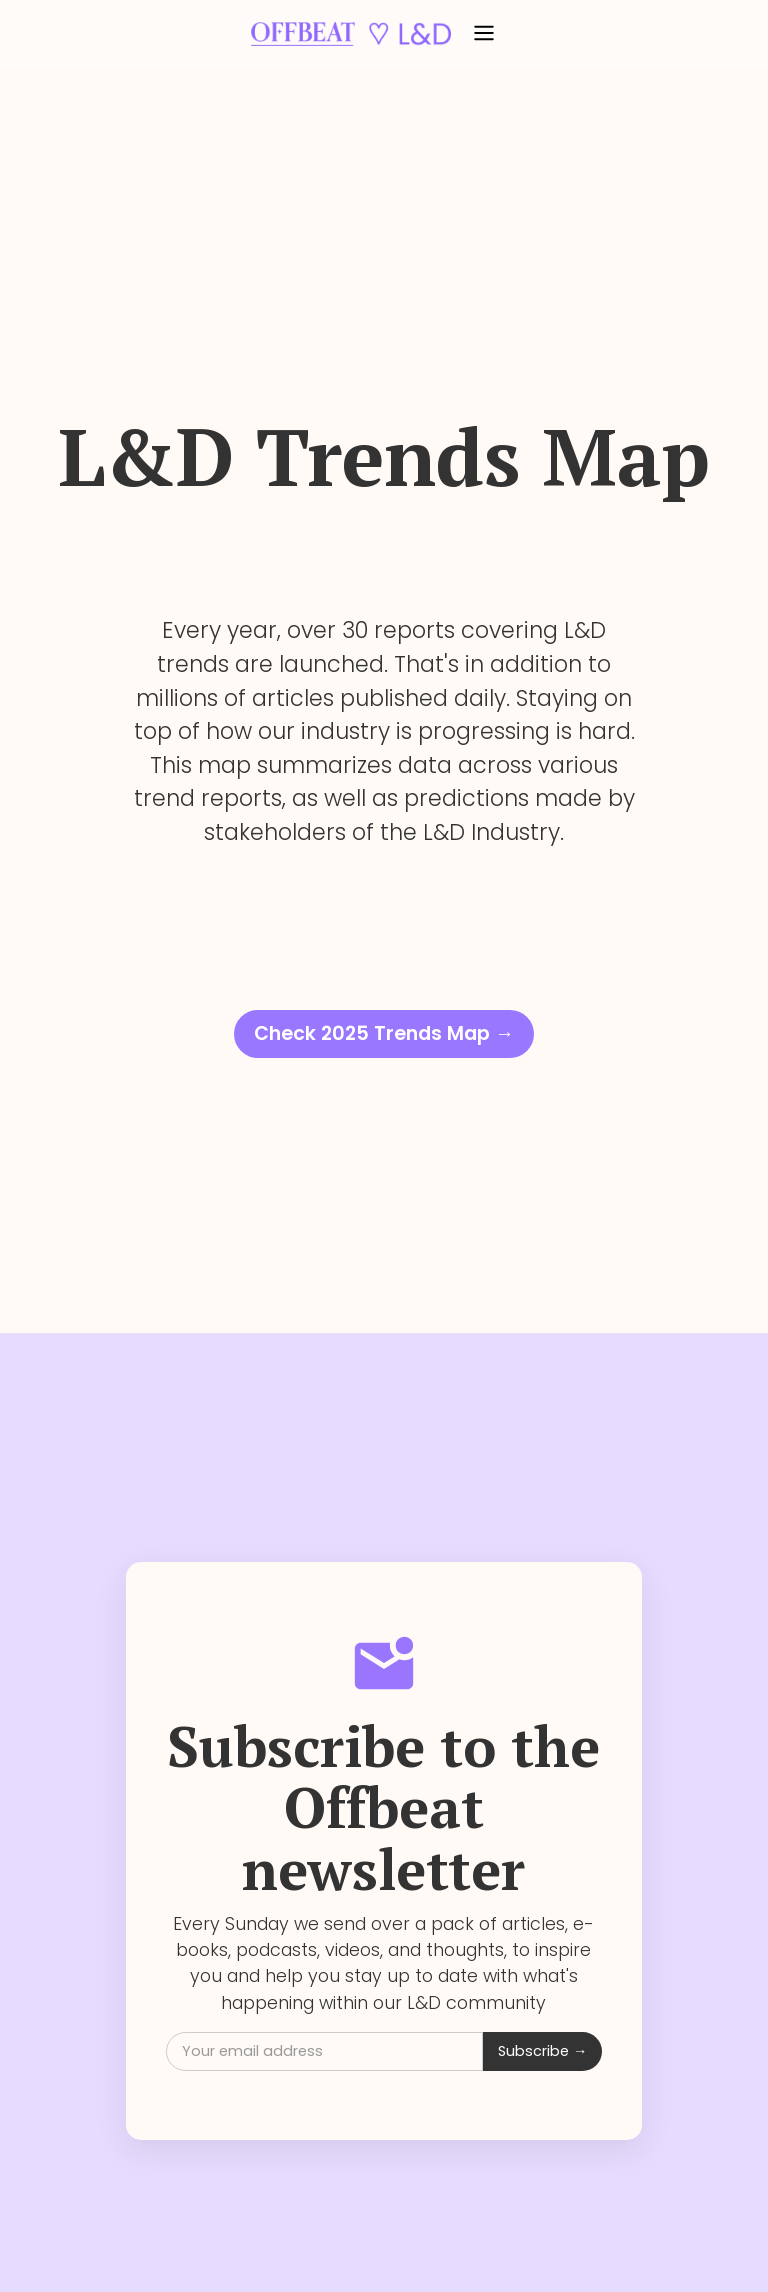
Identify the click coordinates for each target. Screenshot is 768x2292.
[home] (351, 33)
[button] (484, 34)
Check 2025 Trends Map (384, 1033)
